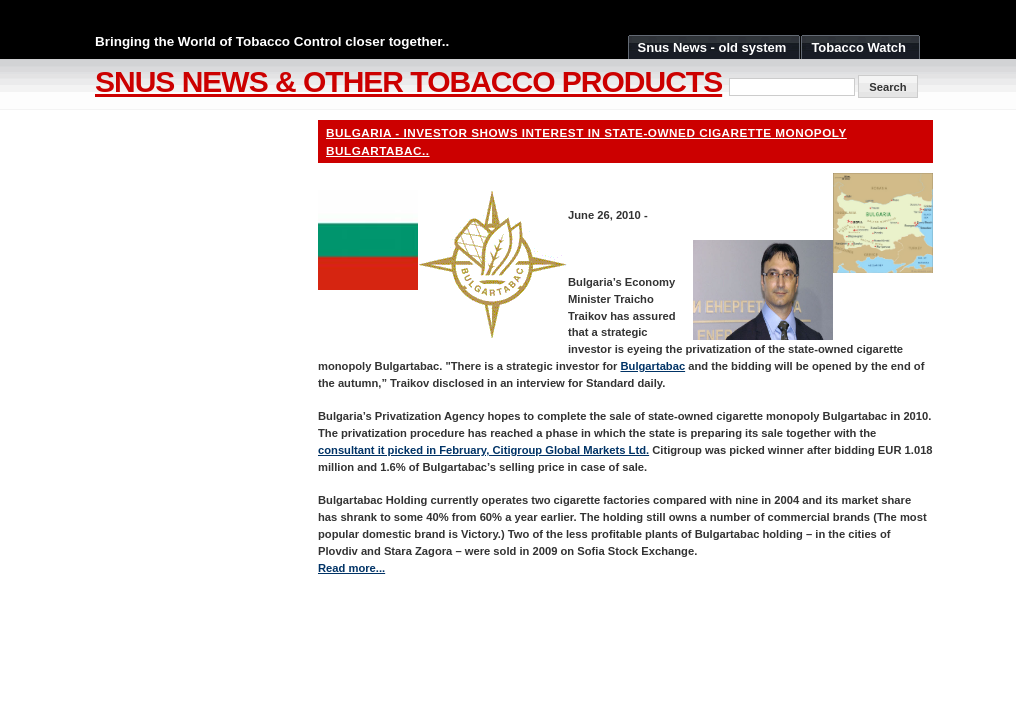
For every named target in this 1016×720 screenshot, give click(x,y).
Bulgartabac (652, 366)
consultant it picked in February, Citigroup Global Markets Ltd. (483, 450)
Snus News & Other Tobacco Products (408, 81)
